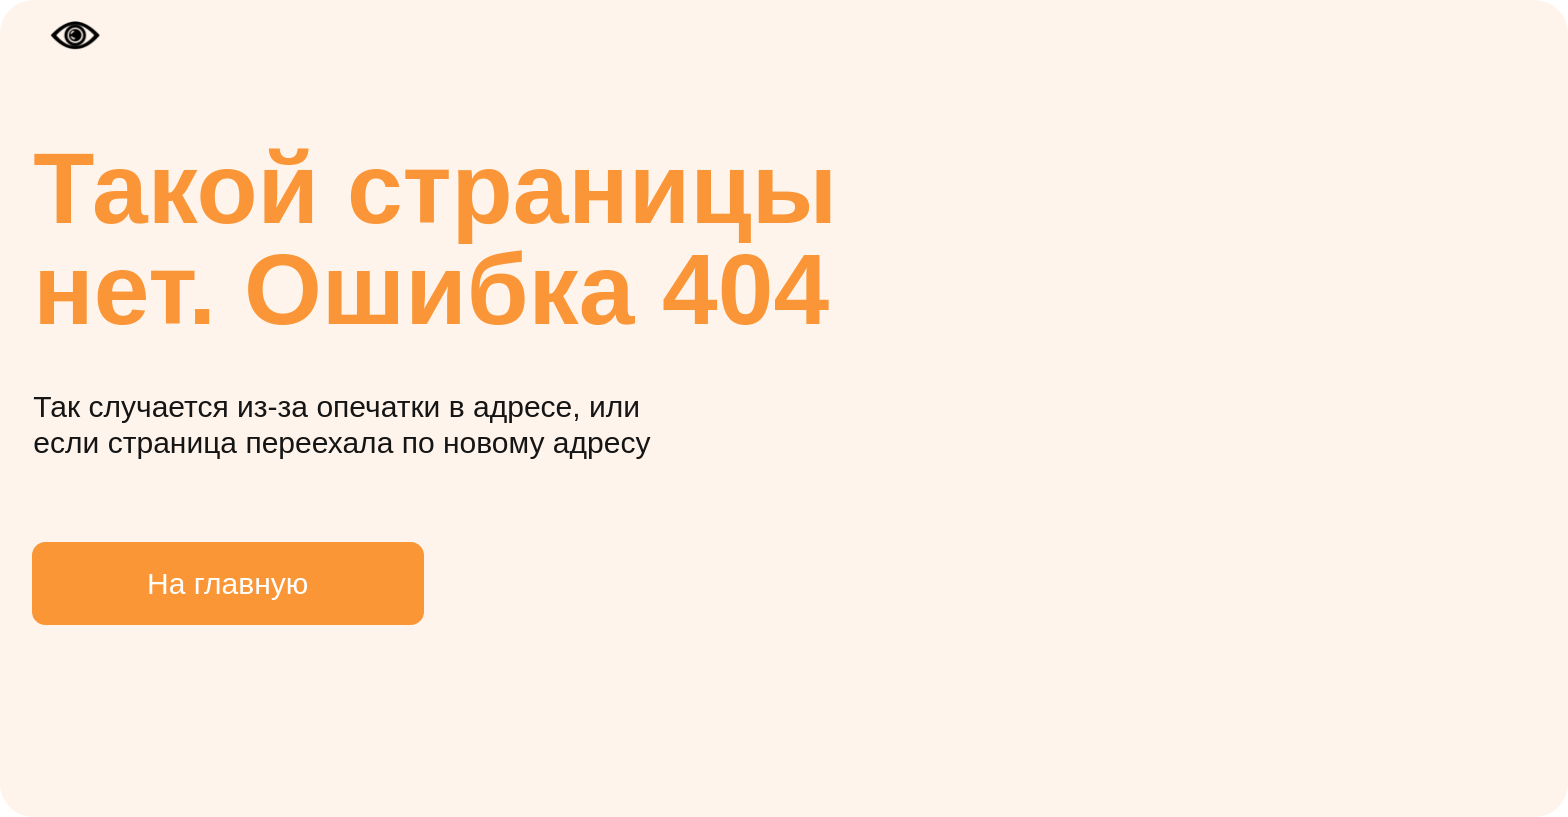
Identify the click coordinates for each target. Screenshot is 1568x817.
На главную (227, 583)
